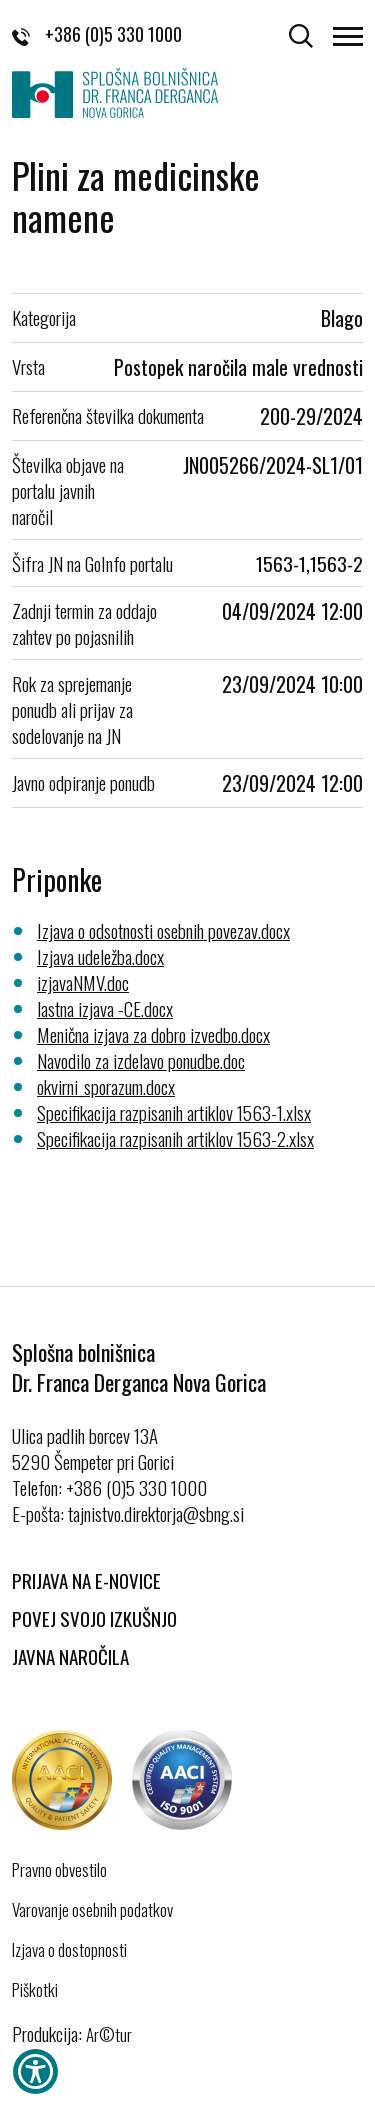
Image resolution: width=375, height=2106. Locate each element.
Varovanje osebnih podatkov (92, 1910)
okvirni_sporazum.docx (106, 1086)
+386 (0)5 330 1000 (97, 34)
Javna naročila (70, 1656)
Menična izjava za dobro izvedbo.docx (153, 1034)
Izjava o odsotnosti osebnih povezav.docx (163, 930)
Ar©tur (109, 2034)
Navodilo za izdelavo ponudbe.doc (141, 1060)
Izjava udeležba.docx (100, 956)
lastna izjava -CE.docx (105, 1008)
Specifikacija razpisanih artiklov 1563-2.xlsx (175, 1138)
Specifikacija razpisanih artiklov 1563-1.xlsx (174, 1112)
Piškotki (35, 1990)
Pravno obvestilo (59, 1870)
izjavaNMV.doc (83, 982)
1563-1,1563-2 (309, 563)
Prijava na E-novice (86, 1580)
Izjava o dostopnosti (69, 1950)
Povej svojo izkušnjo (94, 1618)
